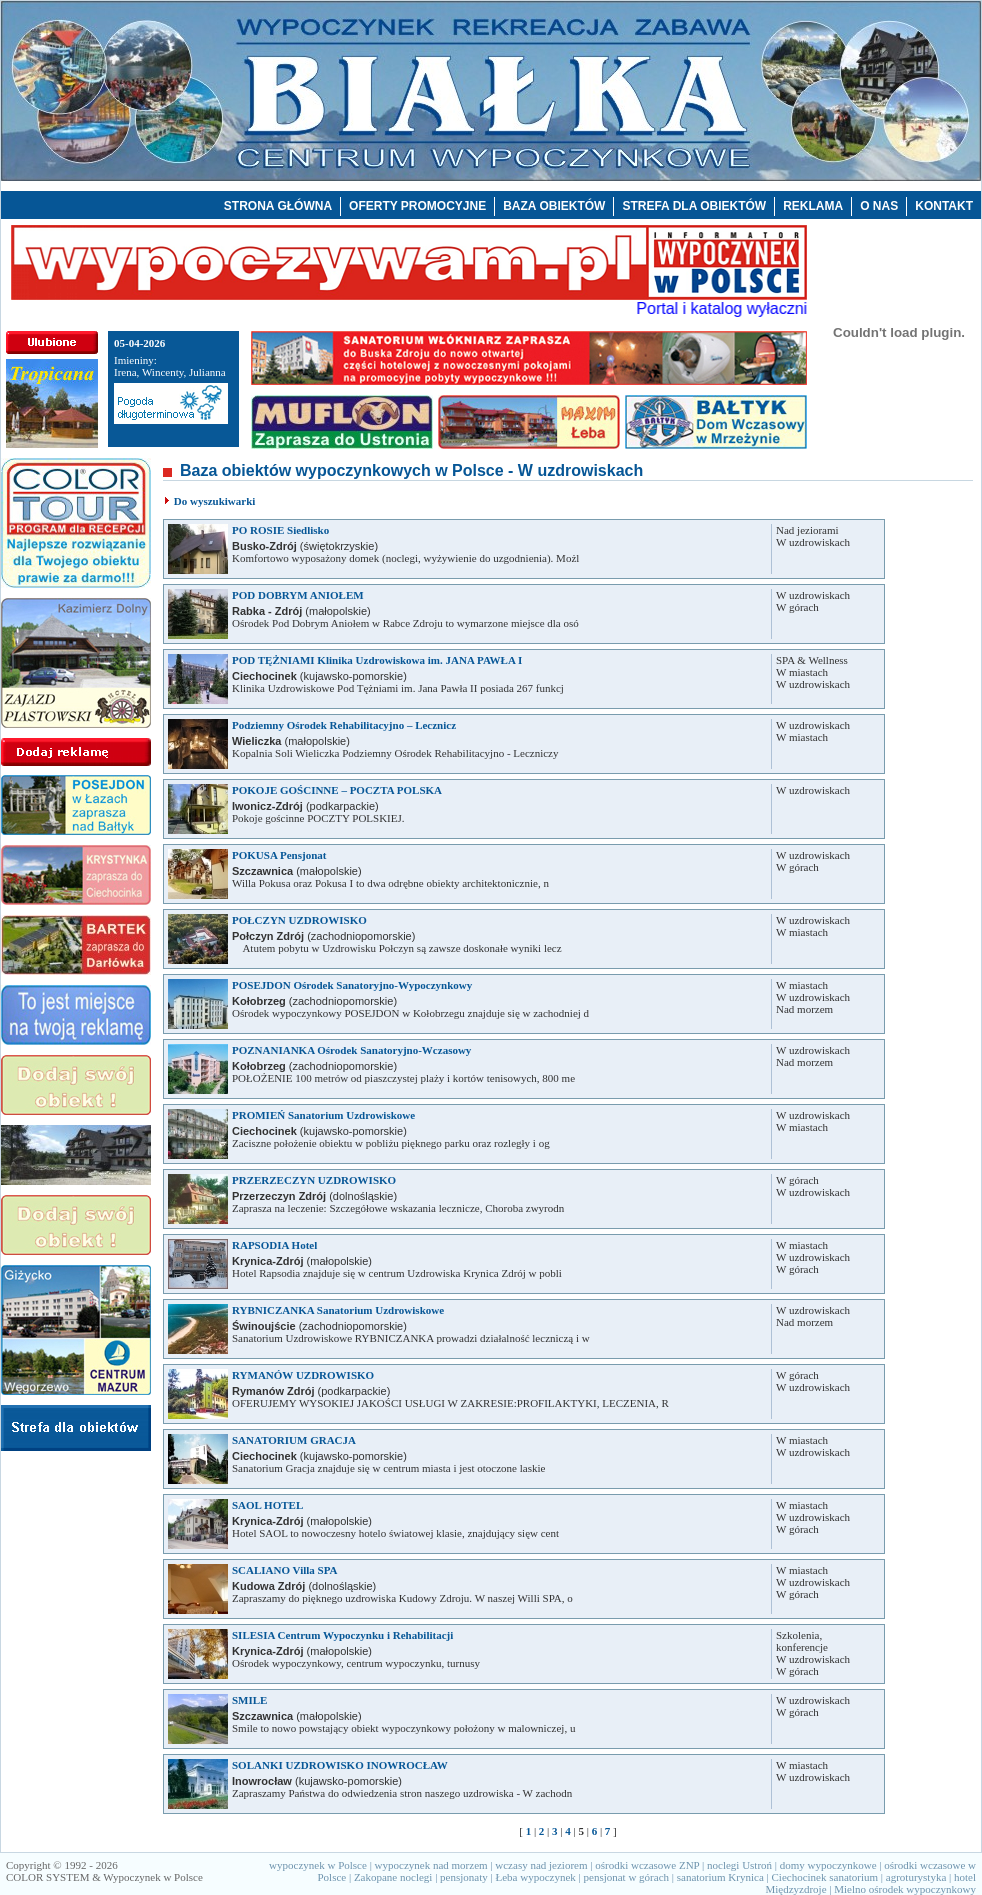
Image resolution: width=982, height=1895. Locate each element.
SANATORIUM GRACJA (294, 1440)
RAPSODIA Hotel (274, 1245)
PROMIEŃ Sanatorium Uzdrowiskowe (323, 1115)
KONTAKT (944, 206)
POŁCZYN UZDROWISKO (299, 920)
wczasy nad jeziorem (541, 1865)
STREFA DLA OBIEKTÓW (694, 206)
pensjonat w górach (627, 1877)
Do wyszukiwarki (215, 501)
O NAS (879, 206)
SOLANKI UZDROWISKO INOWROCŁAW (340, 1765)
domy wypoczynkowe (828, 1865)
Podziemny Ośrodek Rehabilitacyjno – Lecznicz (344, 725)
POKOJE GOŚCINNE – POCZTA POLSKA (337, 790)
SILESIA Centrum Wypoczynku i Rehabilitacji (342, 1635)
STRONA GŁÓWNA (278, 206)
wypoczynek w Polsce (318, 1865)
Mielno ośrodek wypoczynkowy (905, 1889)
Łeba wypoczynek (535, 1877)
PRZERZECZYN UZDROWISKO (314, 1180)
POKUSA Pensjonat (279, 855)
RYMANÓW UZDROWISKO (303, 1375)
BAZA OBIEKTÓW (554, 206)
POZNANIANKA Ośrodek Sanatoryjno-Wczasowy (351, 1050)
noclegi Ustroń (739, 1865)
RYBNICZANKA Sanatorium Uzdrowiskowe (338, 1310)
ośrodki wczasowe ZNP (647, 1865)
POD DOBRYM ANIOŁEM (298, 595)
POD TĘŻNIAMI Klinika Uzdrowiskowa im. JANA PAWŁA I (377, 660)
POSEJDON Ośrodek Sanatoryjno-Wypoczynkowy (352, 985)
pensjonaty (464, 1877)
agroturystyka (916, 1877)
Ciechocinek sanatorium (825, 1877)
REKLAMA (813, 206)
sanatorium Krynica (720, 1877)
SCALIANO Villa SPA (285, 1570)
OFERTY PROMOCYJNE (417, 206)
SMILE (249, 1700)
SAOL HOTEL (267, 1505)
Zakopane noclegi (393, 1877)
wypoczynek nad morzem (431, 1865)
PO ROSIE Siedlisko (280, 530)
